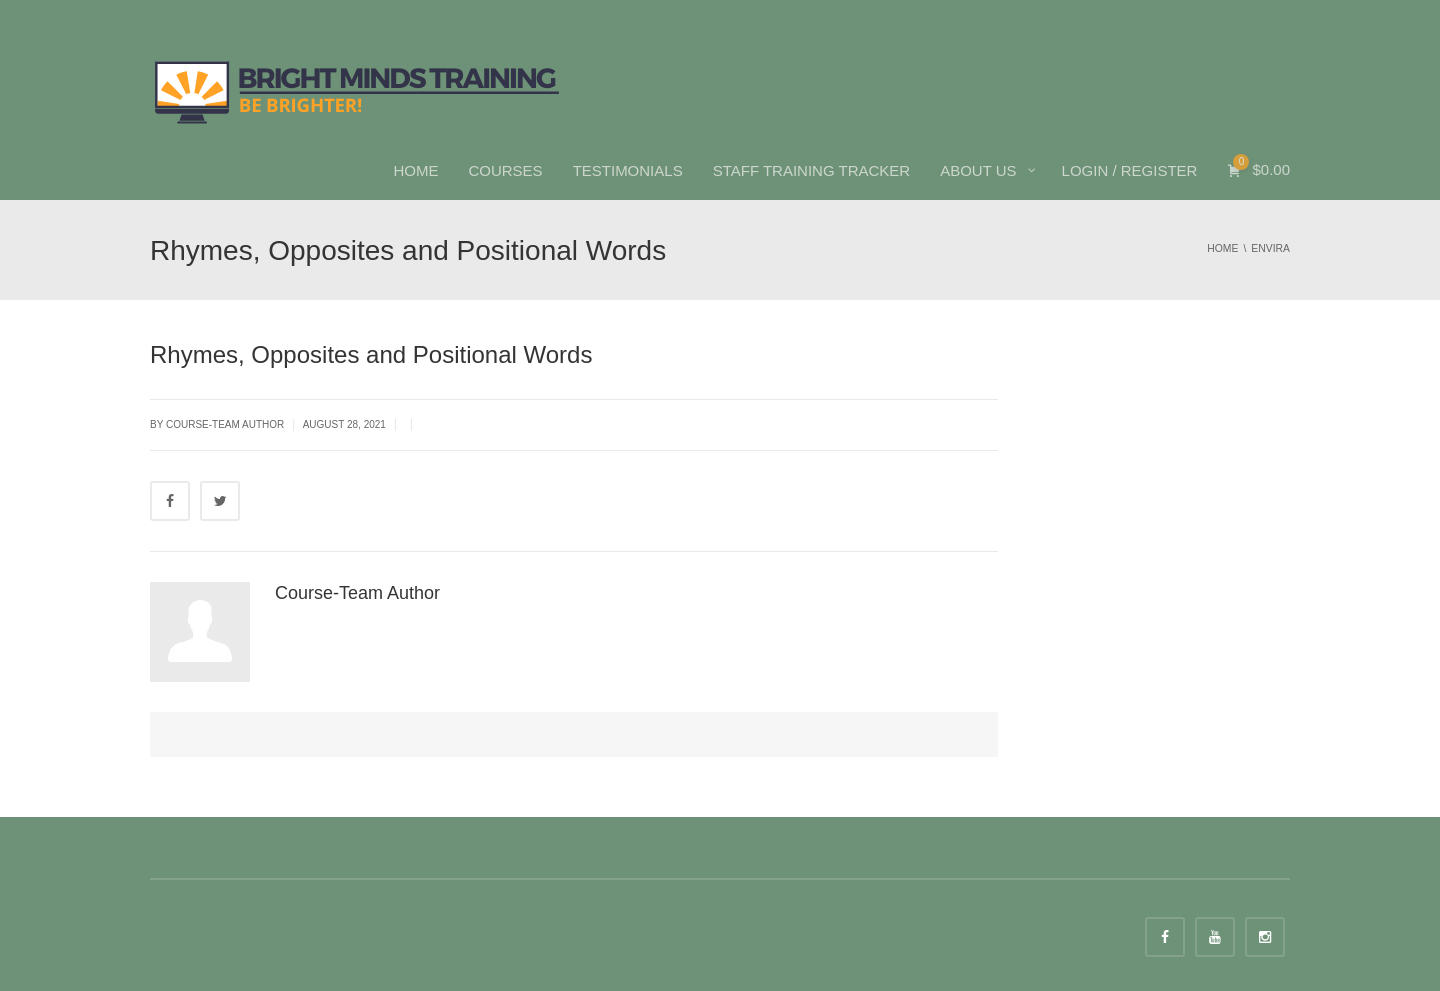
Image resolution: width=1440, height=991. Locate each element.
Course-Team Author (357, 593)
